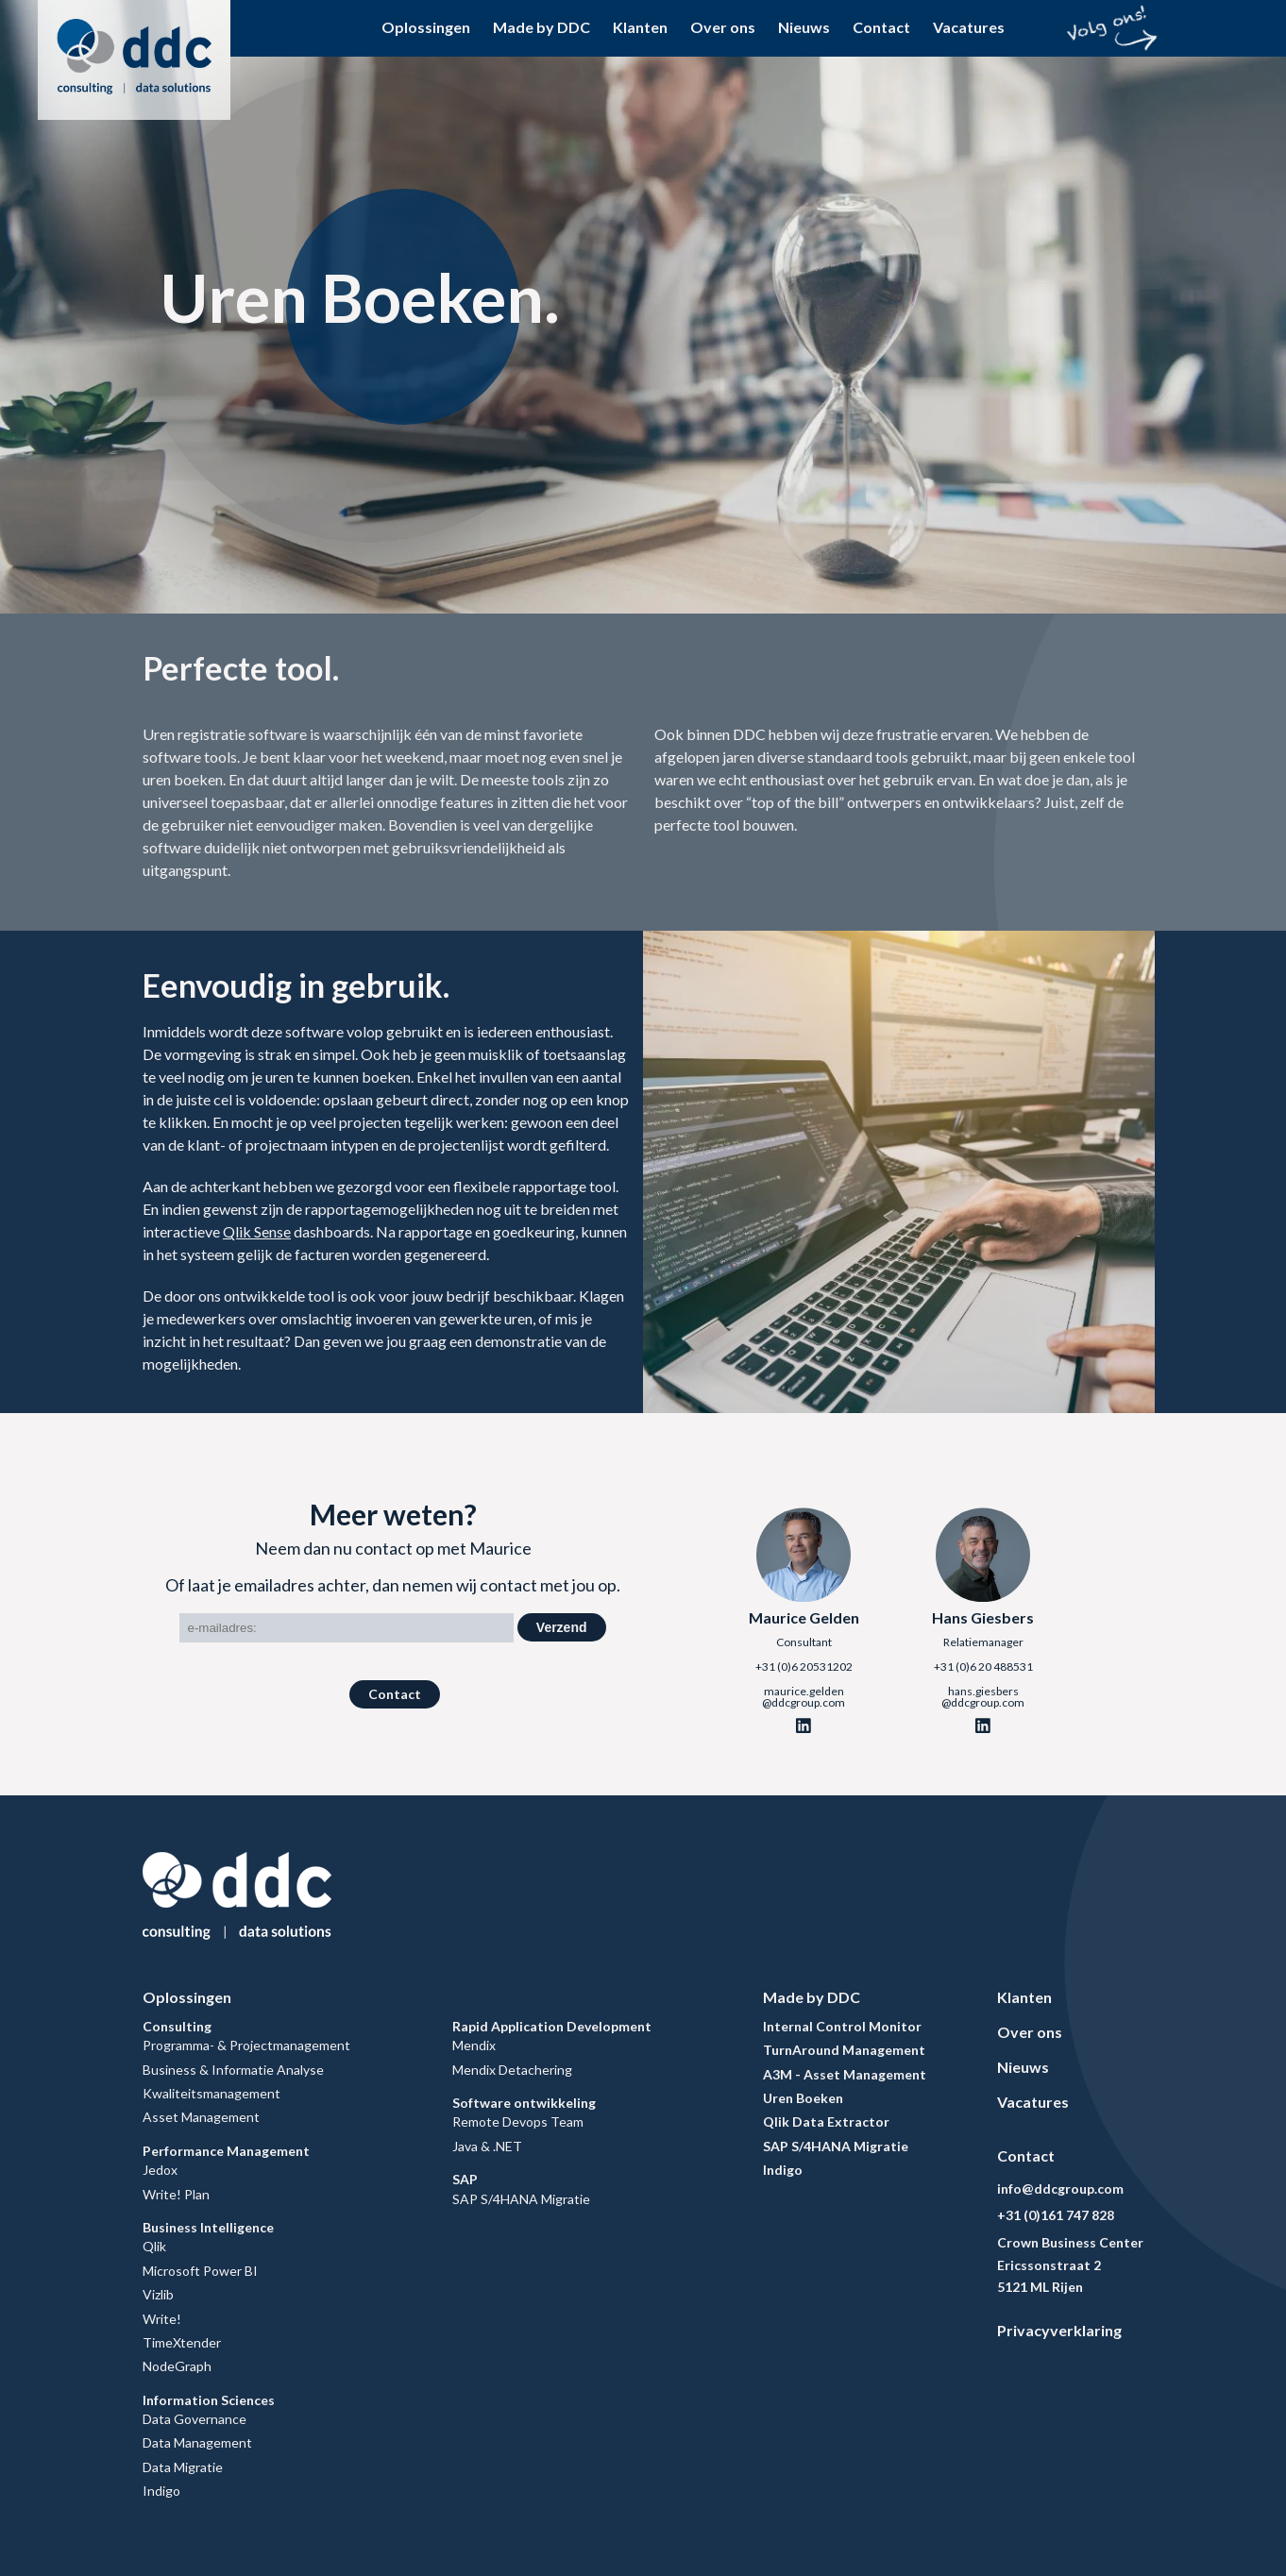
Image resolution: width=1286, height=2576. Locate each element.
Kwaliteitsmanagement (211, 2093)
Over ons (722, 27)
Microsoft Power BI (200, 2271)
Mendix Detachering (512, 2070)
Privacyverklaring (1059, 2330)
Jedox (160, 2170)
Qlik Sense (257, 1231)
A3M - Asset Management (844, 2074)
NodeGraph (177, 2366)
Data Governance (194, 2419)
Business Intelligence (208, 2227)
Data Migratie (183, 2467)
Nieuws (804, 27)
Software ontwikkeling (524, 2103)
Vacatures (969, 27)
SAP (465, 2179)
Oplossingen (425, 27)
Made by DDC (541, 27)
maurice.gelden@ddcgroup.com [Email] (803, 1697)
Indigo (161, 2491)
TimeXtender (182, 2342)
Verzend (561, 1627)
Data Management (197, 2442)
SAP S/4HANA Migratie (521, 2199)
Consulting (177, 2026)
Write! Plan (176, 2194)
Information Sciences (209, 2400)
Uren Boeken (803, 2098)
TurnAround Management (844, 2050)
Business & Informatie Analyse (233, 2070)
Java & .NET (487, 2146)
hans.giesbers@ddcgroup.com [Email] (982, 1697)
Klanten (640, 27)
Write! (162, 2319)
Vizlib (158, 2294)
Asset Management (201, 2117)
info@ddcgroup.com (1060, 2188)
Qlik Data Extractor (826, 2121)
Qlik (154, 2246)
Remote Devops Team (518, 2121)
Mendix (474, 2045)
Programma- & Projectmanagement (246, 2045)
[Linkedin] (803, 1726)
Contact (881, 27)
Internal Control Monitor (842, 2026)
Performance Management (226, 2151)
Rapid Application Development (551, 2026)
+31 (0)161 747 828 (1055, 2215)
